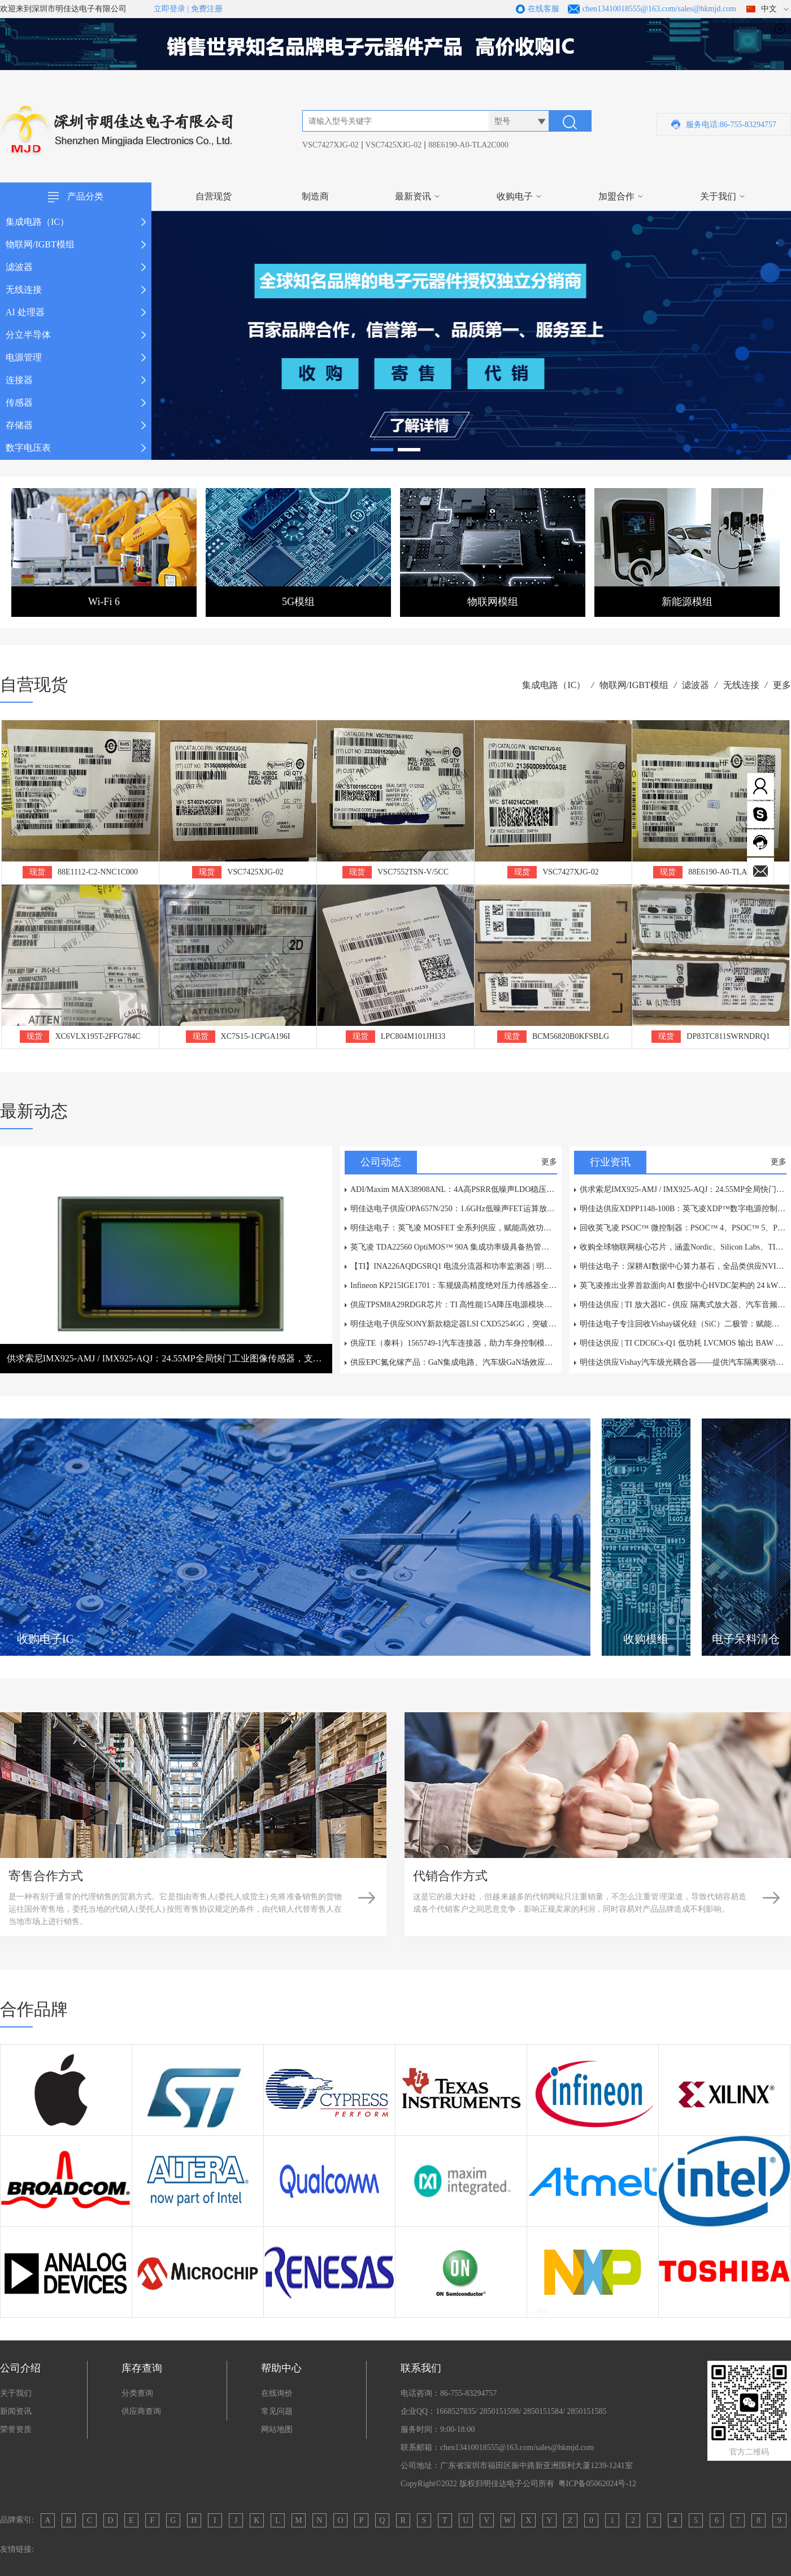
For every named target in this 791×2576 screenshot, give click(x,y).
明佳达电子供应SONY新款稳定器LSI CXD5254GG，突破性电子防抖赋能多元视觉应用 (453, 1324)
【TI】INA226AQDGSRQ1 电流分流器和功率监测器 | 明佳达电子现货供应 (453, 1266)
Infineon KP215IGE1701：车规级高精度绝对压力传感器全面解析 (453, 1285)
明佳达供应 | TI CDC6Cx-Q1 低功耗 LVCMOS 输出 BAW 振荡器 (683, 1343)
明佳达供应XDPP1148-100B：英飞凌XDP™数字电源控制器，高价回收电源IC (683, 1208)
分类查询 (137, 2393)
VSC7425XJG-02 (394, 145)
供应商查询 (141, 2411)
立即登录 (169, 9)
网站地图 (277, 2429)
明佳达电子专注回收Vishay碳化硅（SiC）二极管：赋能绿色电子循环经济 (683, 1324)
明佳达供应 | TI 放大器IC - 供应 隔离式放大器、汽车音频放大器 (683, 1304)
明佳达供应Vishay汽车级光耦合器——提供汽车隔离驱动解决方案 (683, 1362)
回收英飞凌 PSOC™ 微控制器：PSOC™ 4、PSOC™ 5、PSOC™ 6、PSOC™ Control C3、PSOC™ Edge (683, 1228)
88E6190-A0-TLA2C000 (468, 145)
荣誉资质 (16, 2429)
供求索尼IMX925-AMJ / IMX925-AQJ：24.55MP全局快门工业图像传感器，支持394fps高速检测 (683, 1189)
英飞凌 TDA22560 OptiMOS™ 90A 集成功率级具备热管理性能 (453, 1247)
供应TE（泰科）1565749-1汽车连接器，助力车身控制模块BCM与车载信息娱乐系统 (453, 1343)
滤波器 (695, 685)
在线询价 (277, 2393)
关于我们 (718, 196)
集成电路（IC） (553, 685)
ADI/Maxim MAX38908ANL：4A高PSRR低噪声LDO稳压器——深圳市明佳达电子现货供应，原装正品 (453, 1189)
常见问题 (277, 2411)
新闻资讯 (16, 2411)
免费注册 (207, 9)
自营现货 (213, 196)
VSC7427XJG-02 (330, 145)
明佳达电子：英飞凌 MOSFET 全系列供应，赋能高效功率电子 (453, 1228)
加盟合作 (616, 196)
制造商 (315, 196)
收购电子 (515, 196)
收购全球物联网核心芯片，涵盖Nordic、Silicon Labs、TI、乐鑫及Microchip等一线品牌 (683, 1247)
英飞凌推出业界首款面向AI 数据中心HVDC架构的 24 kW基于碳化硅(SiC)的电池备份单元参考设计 (683, 1285)
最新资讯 (413, 196)
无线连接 (741, 685)
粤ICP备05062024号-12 (597, 2483)
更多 (782, 685)
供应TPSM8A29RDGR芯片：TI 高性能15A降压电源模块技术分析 (453, 1304)
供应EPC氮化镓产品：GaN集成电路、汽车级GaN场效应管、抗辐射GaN (453, 1362)
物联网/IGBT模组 (633, 685)
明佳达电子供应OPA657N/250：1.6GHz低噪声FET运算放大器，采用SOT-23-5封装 (453, 1208)
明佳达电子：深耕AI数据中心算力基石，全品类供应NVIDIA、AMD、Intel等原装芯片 (683, 1266)
